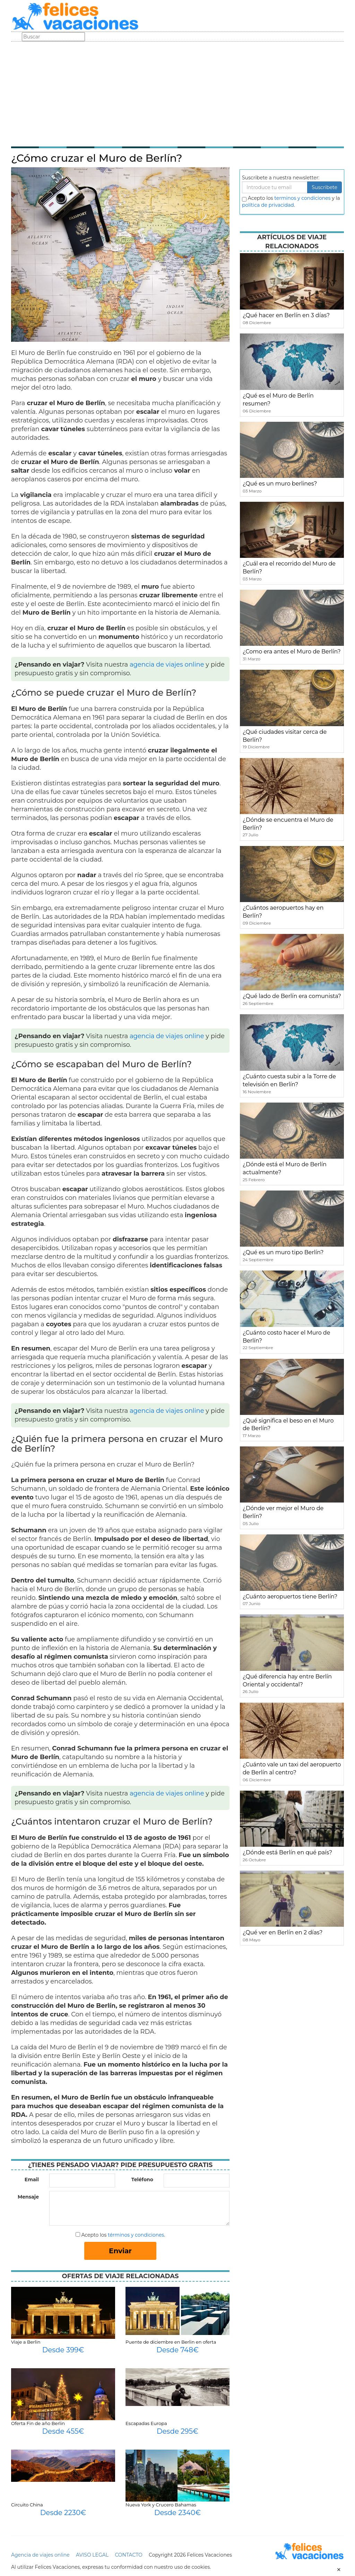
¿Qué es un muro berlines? (280, 483)
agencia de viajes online (167, 664)
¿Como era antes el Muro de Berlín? (292, 651)
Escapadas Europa (146, 2423)
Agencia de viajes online (40, 2555)
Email (32, 2179)
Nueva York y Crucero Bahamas (160, 2504)
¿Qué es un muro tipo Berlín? (283, 1252)
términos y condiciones (136, 2235)
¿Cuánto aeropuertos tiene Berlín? (290, 1596)
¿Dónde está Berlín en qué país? (287, 1852)
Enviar (120, 2251)
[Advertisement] (177, 93)
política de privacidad (268, 205)
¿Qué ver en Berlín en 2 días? (282, 1932)
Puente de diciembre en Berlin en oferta (170, 2342)
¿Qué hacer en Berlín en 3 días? (286, 315)
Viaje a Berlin (25, 2342)
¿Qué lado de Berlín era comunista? (292, 996)
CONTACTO (128, 2555)
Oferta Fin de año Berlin (38, 2423)
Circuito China (27, 2504)
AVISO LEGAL (92, 2555)
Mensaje (28, 2197)
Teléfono (142, 2179)
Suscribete (324, 187)
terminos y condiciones (302, 198)
